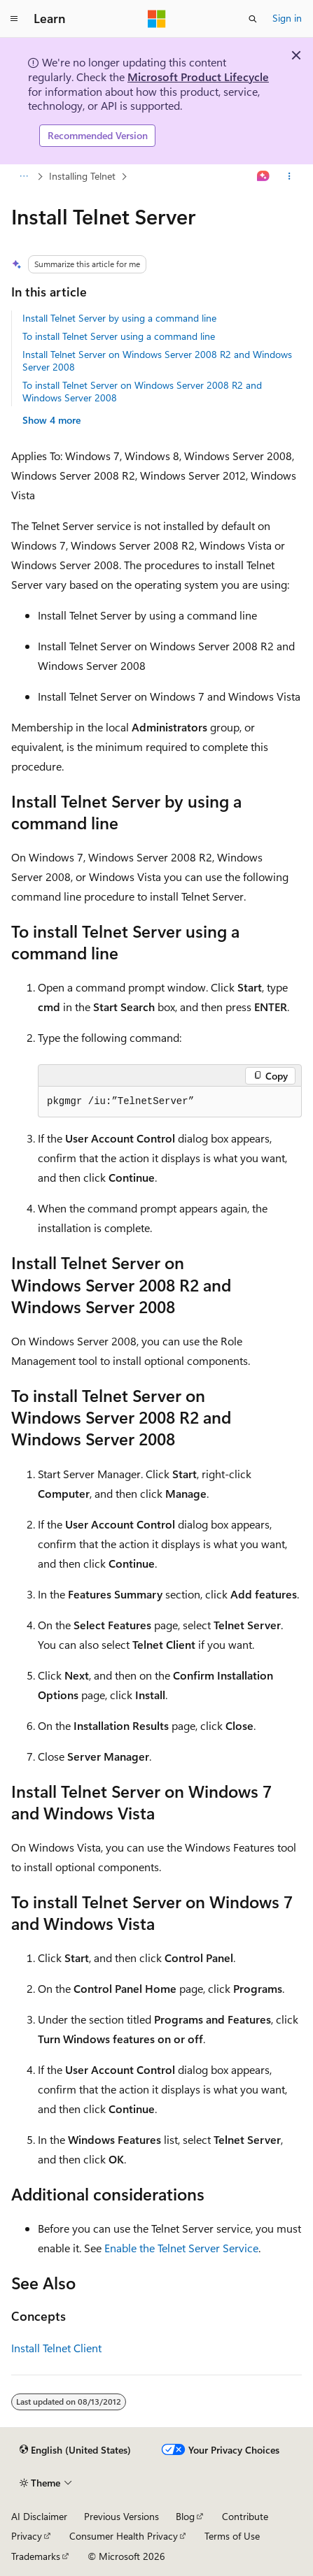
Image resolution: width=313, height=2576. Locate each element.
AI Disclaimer (39, 2516)
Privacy (26, 2535)
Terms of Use (232, 2535)
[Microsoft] (157, 19)
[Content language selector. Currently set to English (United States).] (75, 2450)
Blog (185, 2516)
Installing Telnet (82, 176)
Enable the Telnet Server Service (181, 2247)
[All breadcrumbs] (23, 176)
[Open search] (253, 18)
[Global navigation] (14, 18)
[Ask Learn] (263, 176)
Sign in (287, 17)
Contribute (245, 2516)
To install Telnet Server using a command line (118, 336)
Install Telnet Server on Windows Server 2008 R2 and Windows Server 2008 (157, 360)
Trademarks (35, 2556)
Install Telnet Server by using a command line (119, 317)
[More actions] (289, 176)
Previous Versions (121, 2516)
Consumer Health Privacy (123, 2535)
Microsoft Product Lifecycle (198, 76)
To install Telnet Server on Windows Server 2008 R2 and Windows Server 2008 (142, 391)
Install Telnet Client (56, 2347)
